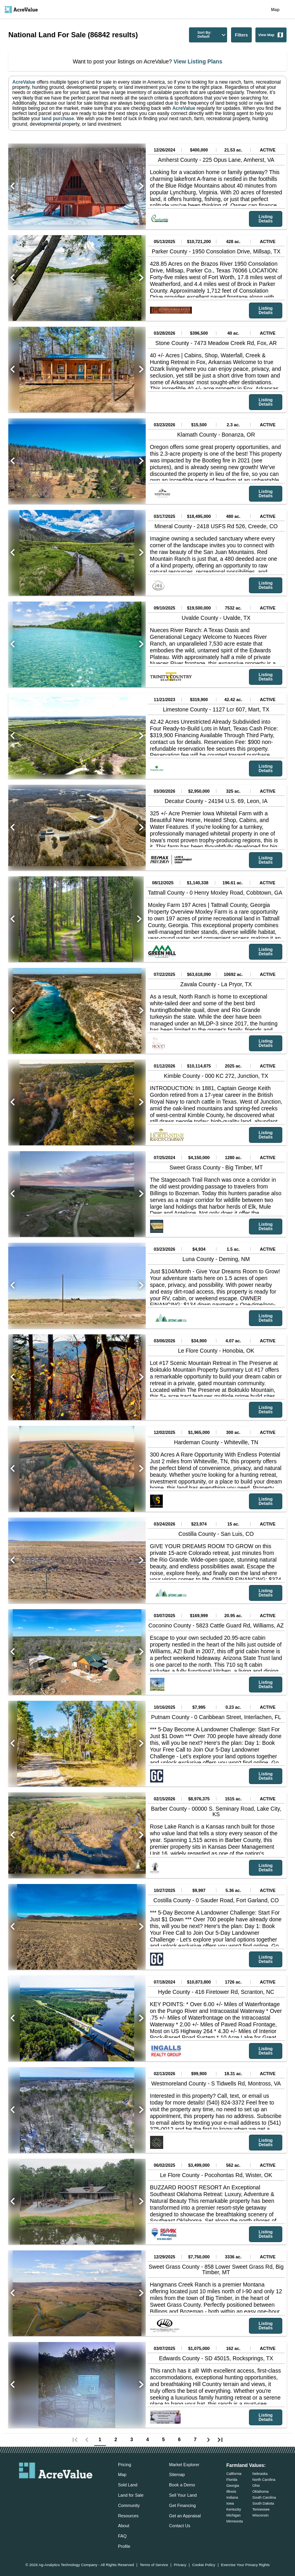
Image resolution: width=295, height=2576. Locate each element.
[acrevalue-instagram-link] (71, 2490)
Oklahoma (260, 2492)
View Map (271, 34)
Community (129, 2505)
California (233, 2474)
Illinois (231, 2492)
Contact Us (179, 2525)
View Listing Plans (197, 61)
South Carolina (264, 2497)
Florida (231, 2480)
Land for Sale (130, 2495)
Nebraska (260, 2474)
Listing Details (265, 218)
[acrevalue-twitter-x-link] (56, 2490)
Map (275, 9)
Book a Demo (182, 2484)
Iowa (230, 2503)
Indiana (232, 2497)
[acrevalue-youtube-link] (88, 2489)
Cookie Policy (203, 2565)
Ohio (256, 2486)
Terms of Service (154, 2565)
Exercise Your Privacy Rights (245, 2565)
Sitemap (177, 2474)
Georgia (232, 2486)
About (123, 2525)
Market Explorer (184, 2464)
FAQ (122, 2536)
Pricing (124, 2464)
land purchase (58, 118)
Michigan (233, 2515)
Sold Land (127, 2484)
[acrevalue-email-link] (24, 2489)
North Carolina (263, 2480)
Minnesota (234, 2521)
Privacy (180, 2565)
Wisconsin (260, 2515)
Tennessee (261, 2509)
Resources (128, 2515)
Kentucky (233, 2509)
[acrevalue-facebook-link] (40, 2490)
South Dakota (263, 2503)
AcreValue (23, 82)
